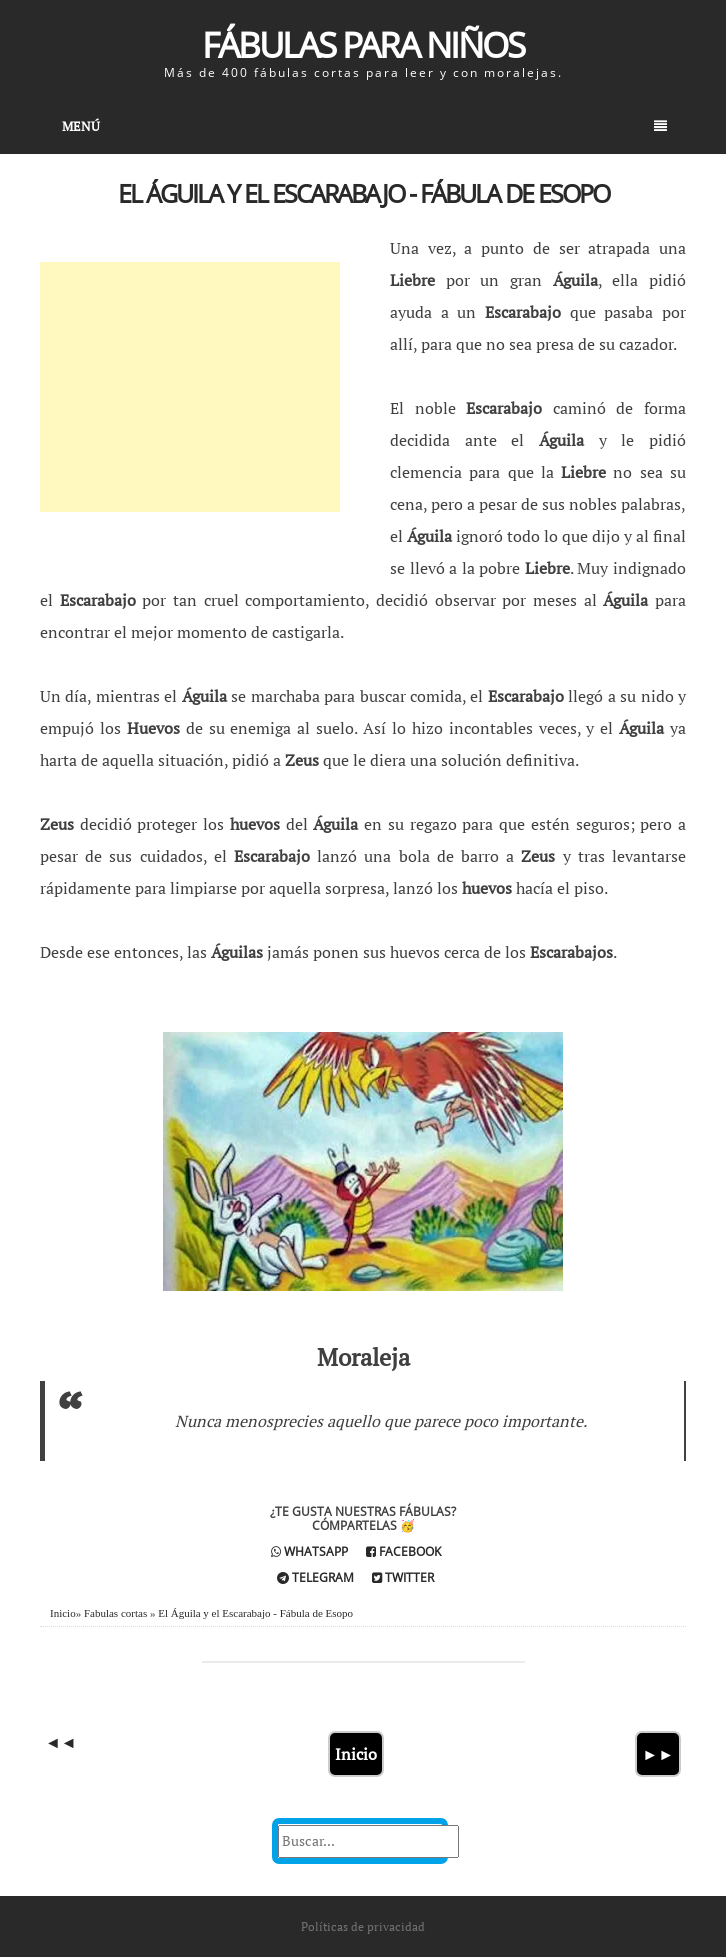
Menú (364, 126)
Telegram (315, 1577)
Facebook (403, 1551)
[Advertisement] (190, 387)
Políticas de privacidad (363, 1926)
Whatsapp (309, 1551)
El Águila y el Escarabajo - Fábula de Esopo (363, 193)
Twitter (403, 1577)
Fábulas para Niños (363, 44)
